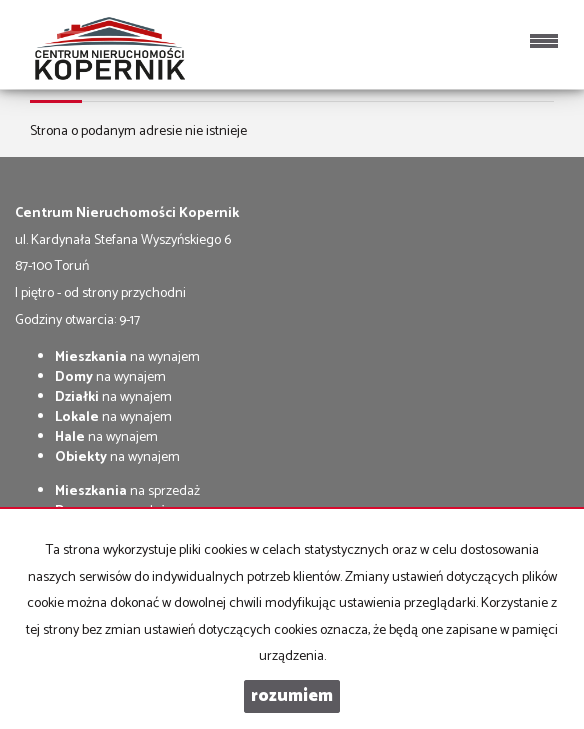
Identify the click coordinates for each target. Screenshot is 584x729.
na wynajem (127, 357)
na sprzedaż (127, 491)
